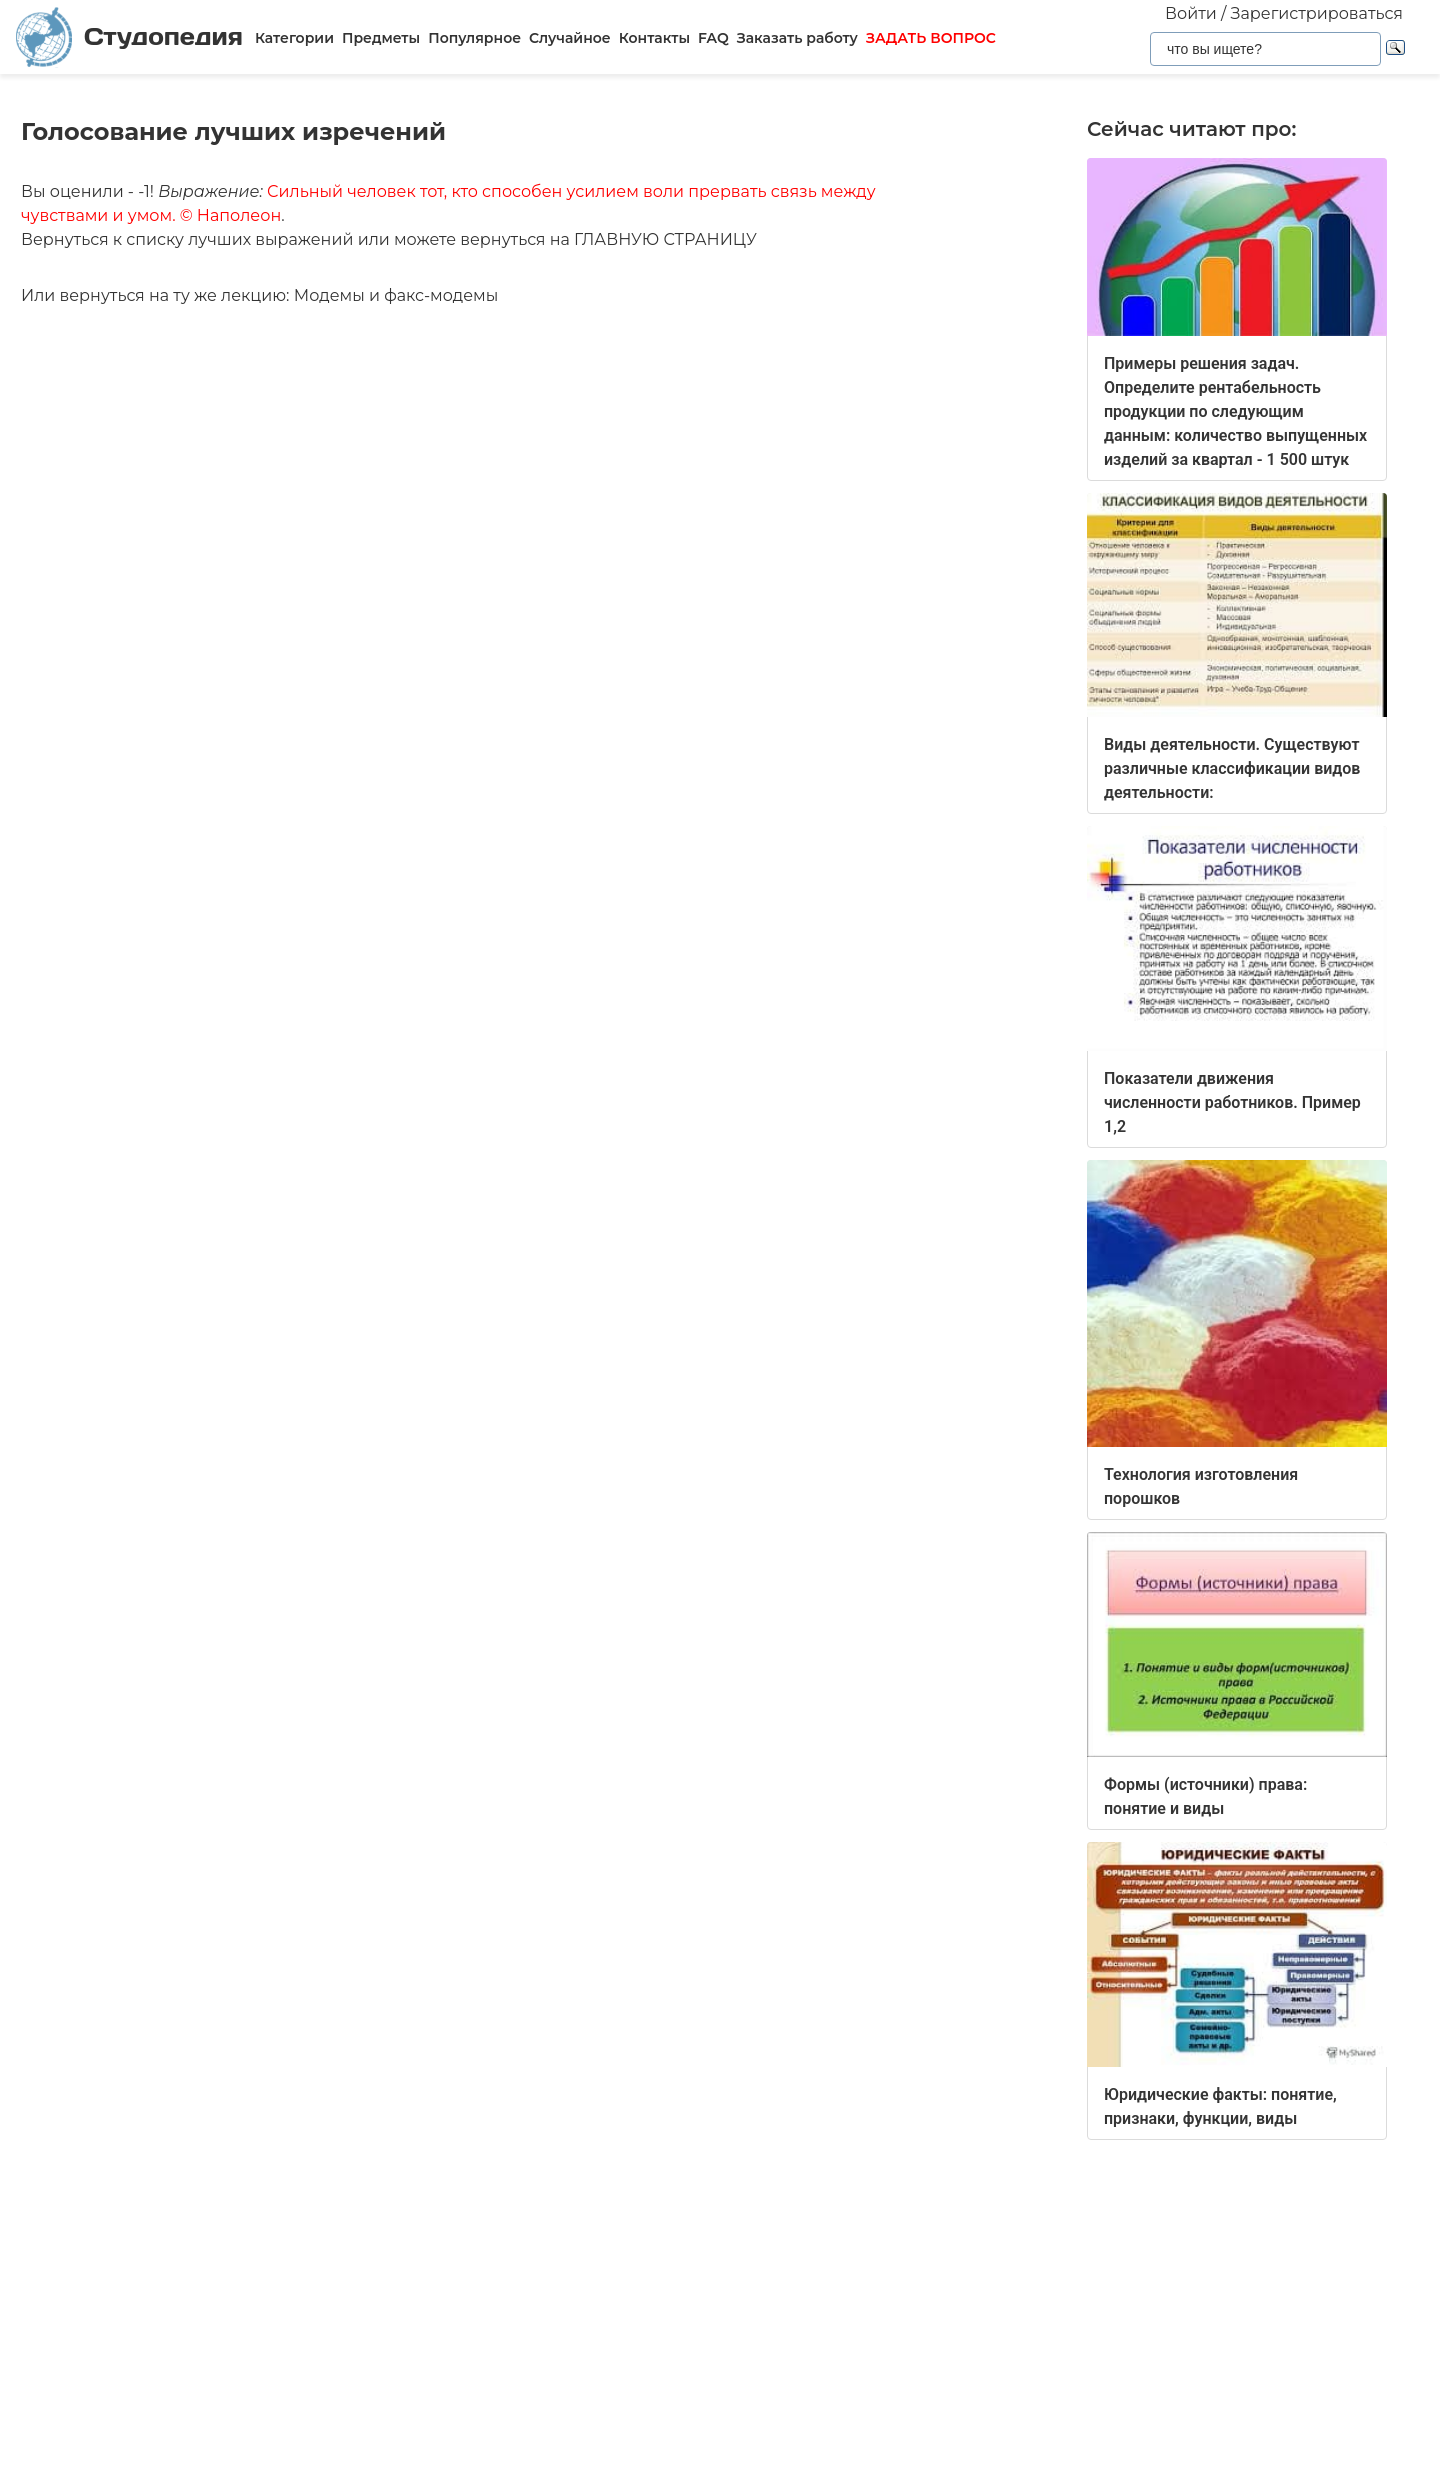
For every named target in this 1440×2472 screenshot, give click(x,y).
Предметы (381, 38)
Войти (1191, 13)
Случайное (570, 38)
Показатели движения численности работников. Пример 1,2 (1232, 1102)
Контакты (654, 38)
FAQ (713, 38)
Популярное (474, 38)
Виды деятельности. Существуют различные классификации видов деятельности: (1232, 768)
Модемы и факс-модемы (396, 295)
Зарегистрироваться (1317, 13)
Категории (294, 38)
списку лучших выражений (239, 239)
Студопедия (129, 37)
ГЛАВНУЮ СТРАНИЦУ (665, 239)
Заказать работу (797, 38)
